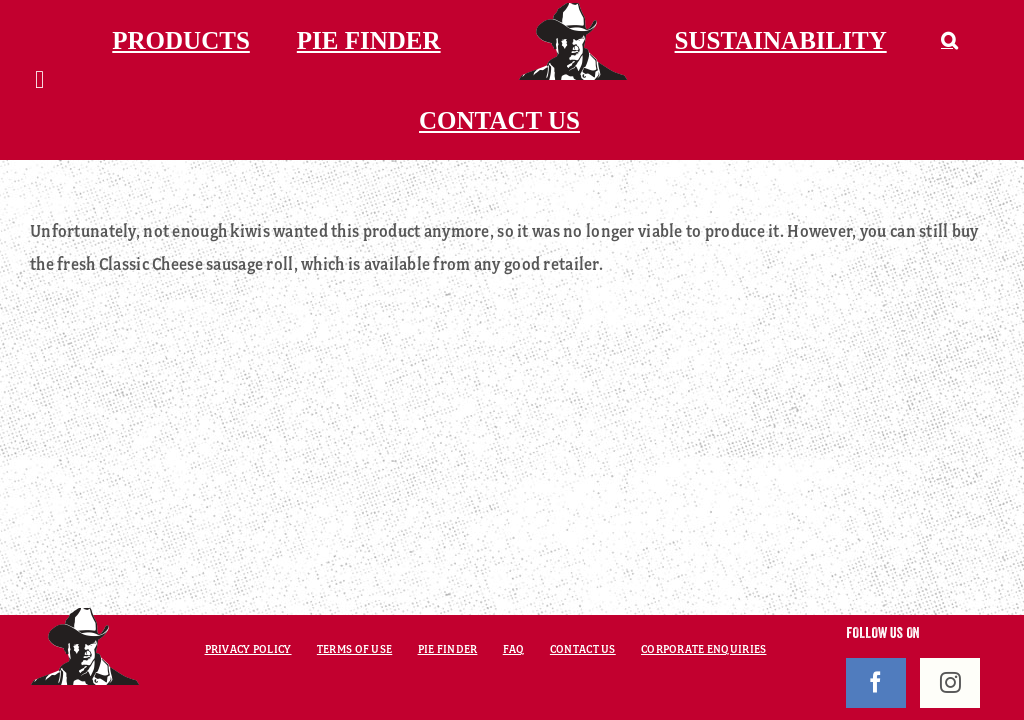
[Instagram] (950, 683)
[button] (949, 40)
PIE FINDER (448, 649)
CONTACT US (583, 649)
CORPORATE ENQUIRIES (703, 649)
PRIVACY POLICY (248, 649)
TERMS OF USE (354, 649)
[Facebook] (876, 683)
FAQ (514, 649)
